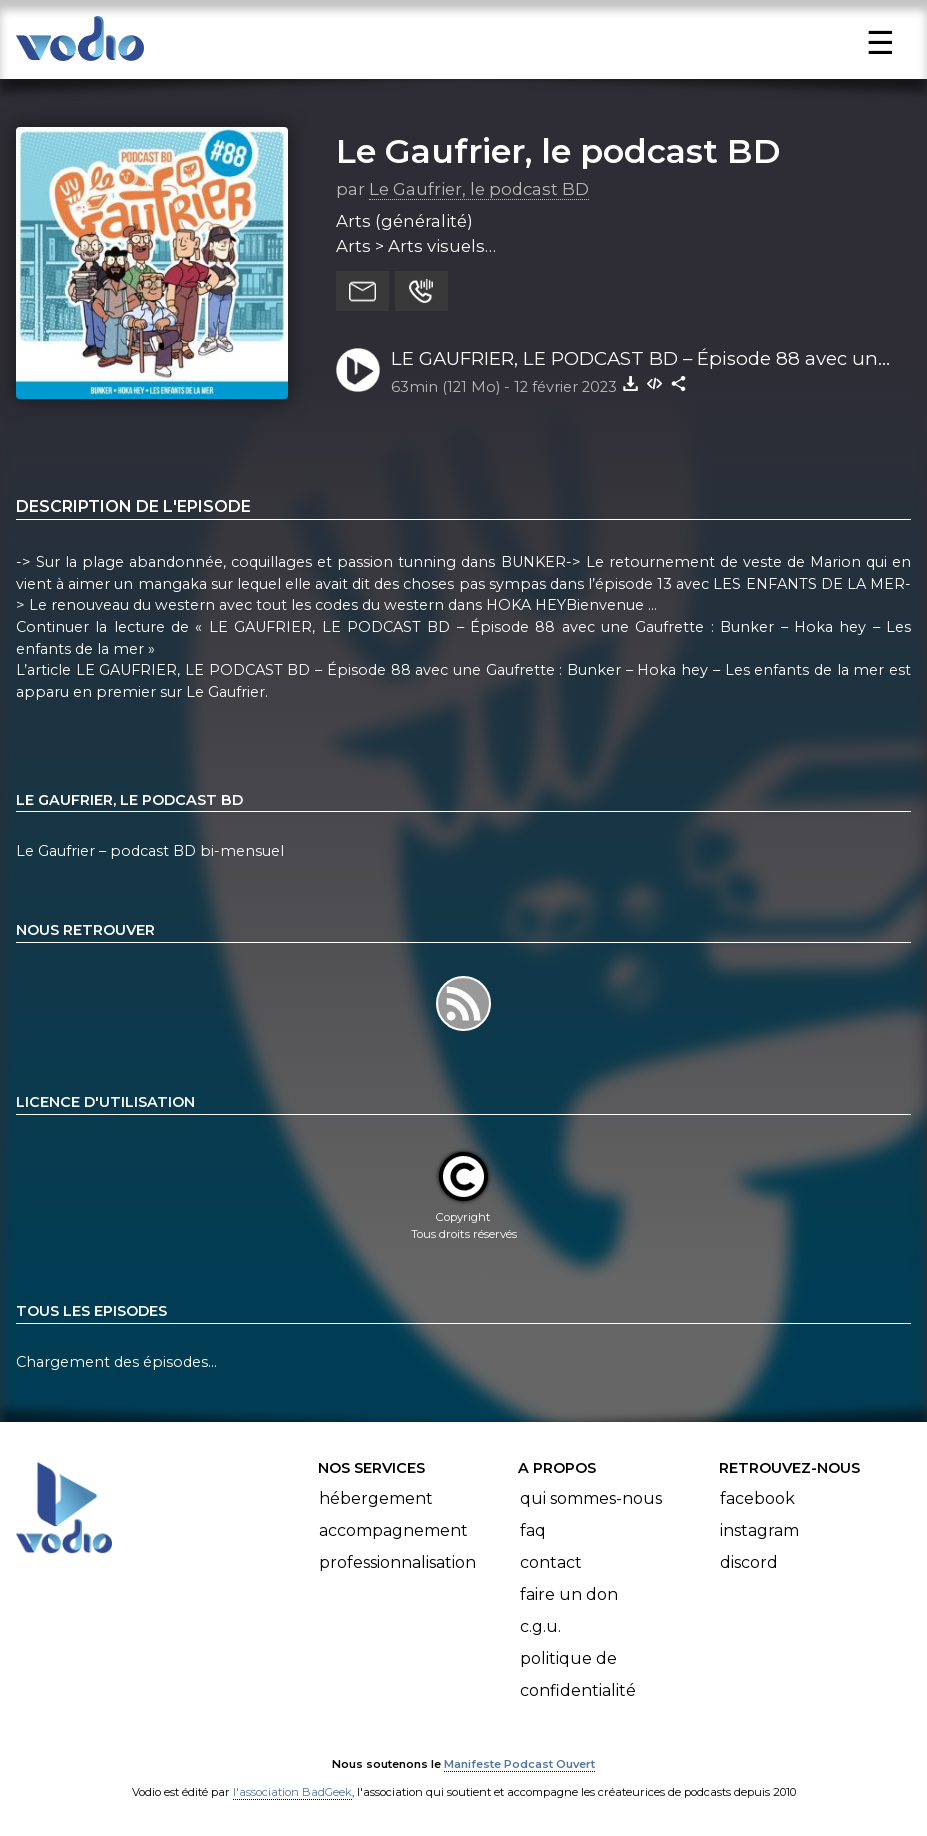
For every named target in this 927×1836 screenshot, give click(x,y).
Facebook (757, 1498)
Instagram (759, 1530)
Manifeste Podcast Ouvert (519, 1764)
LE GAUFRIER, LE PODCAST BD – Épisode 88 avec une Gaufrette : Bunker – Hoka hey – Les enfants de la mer (640, 360)
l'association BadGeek (292, 1792)
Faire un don (569, 1594)
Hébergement (376, 1498)
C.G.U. (540, 1626)
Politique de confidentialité (578, 1674)
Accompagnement (393, 1530)
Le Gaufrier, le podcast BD (558, 151)
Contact (551, 1562)
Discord (749, 1562)
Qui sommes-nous (591, 1498)
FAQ (533, 1530)
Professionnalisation (397, 1562)
